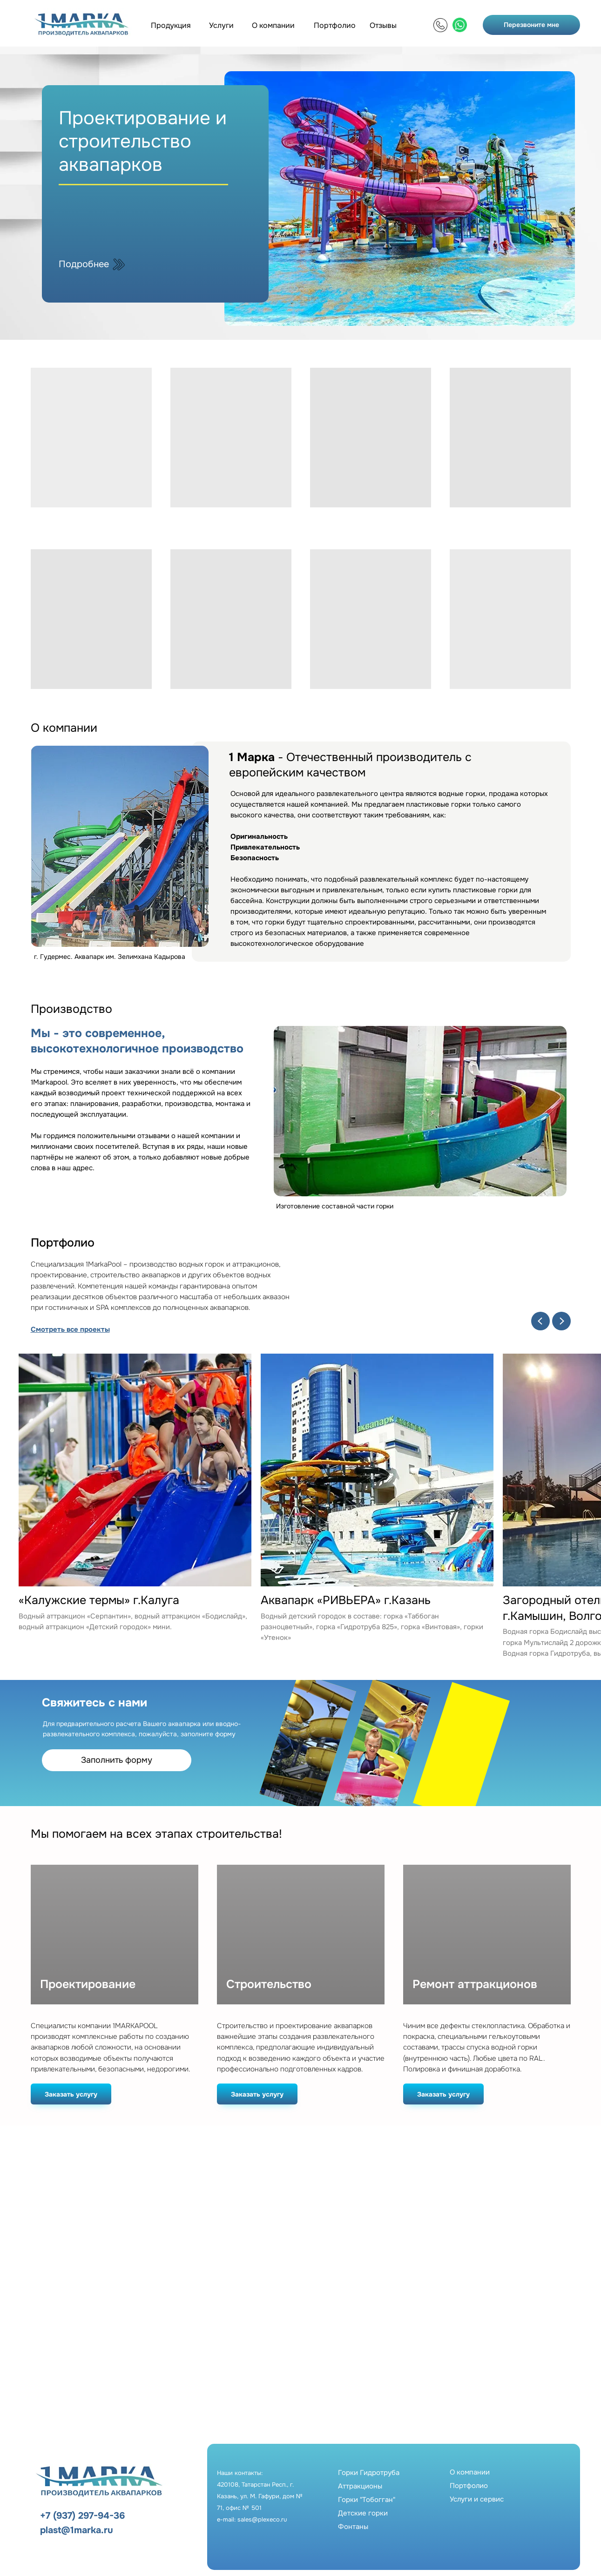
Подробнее (84, 264)
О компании (273, 25)
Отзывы (383, 25)
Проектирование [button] (87, 1984)
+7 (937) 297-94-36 (82, 2516)
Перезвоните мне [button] (531, 24)
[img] (440, 25)
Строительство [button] (268, 1984)
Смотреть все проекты (70, 1329)
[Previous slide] (540, 1321)
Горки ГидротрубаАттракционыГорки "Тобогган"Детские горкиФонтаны (368, 2499)
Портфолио (335, 25)
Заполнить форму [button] (116, 1760)
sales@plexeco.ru (262, 2519)
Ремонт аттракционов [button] (474, 1984)
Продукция (171, 25)
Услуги (221, 25)
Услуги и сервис (477, 2499)
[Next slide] (561, 1321)
